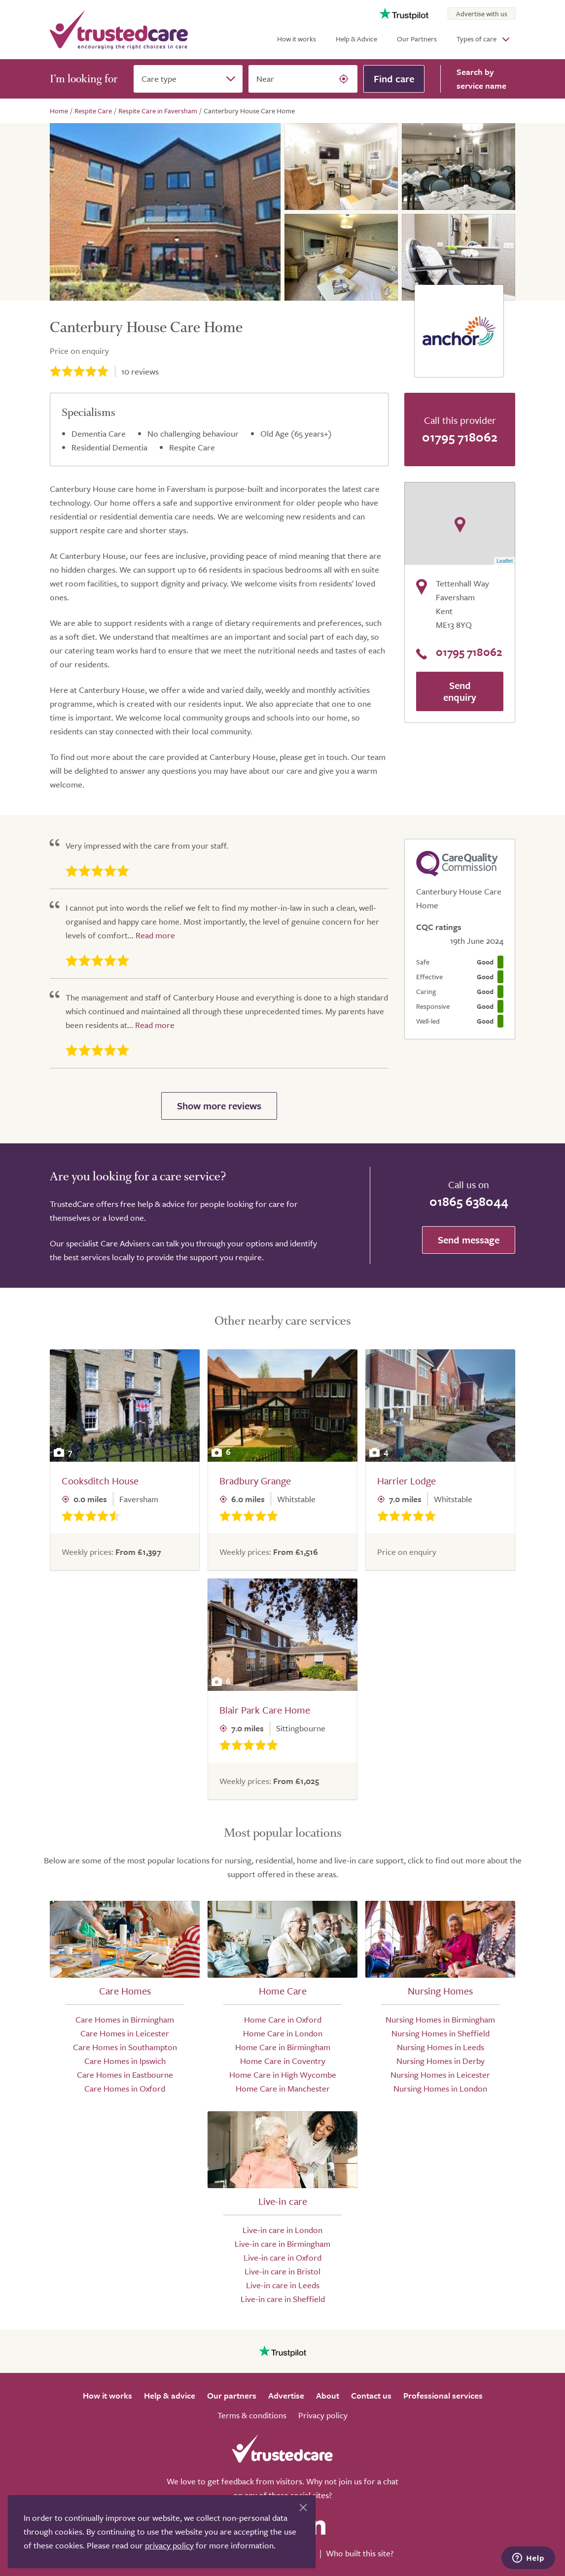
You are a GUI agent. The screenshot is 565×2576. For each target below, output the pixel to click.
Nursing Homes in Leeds (440, 2047)
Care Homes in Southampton (125, 2047)
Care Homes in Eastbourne (125, 2074)
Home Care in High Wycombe (282, 2074)
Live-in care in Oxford (282, 2257)
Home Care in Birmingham (282, 2047)
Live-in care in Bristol (282, 2271)
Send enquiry (459, 691)
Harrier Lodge (406, 1481)
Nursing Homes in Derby (440, 2061)
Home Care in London (282, 2033)
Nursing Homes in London (440, 2088)
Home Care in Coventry (282, 2061)
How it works (296, 39)
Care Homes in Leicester (124, 2033)
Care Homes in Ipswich (125, 2061)
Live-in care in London (282, 2230)
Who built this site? (359, 2553)
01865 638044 (468, 1201)
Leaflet (504, 561)
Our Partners (417, 39)
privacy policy (169, 2545)
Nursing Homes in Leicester (440, 2074)
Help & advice (169, 2395)
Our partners (231, 2395)
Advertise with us (481, 13)
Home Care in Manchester (283, 2088)
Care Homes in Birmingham (124, 2019)
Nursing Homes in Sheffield (440, 2033)
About (327, 2395)
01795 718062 (459, 437)
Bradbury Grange (255, 1481)
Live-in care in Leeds (282, 2285)
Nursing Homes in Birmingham (440, 2019)
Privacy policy (323, 2415)
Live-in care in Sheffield (283, 2299)
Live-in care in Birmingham (282, 2243)
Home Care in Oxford (282, 2019)
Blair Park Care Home (264, 1710)
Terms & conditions (251, 2415)
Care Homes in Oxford (124, 2088)
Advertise (286, 2395)
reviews (140, 371)
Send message (468, 1240)
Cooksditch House (100, 1481)
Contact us (371, 2395)
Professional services (443, 2395)
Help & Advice (356, 39)
